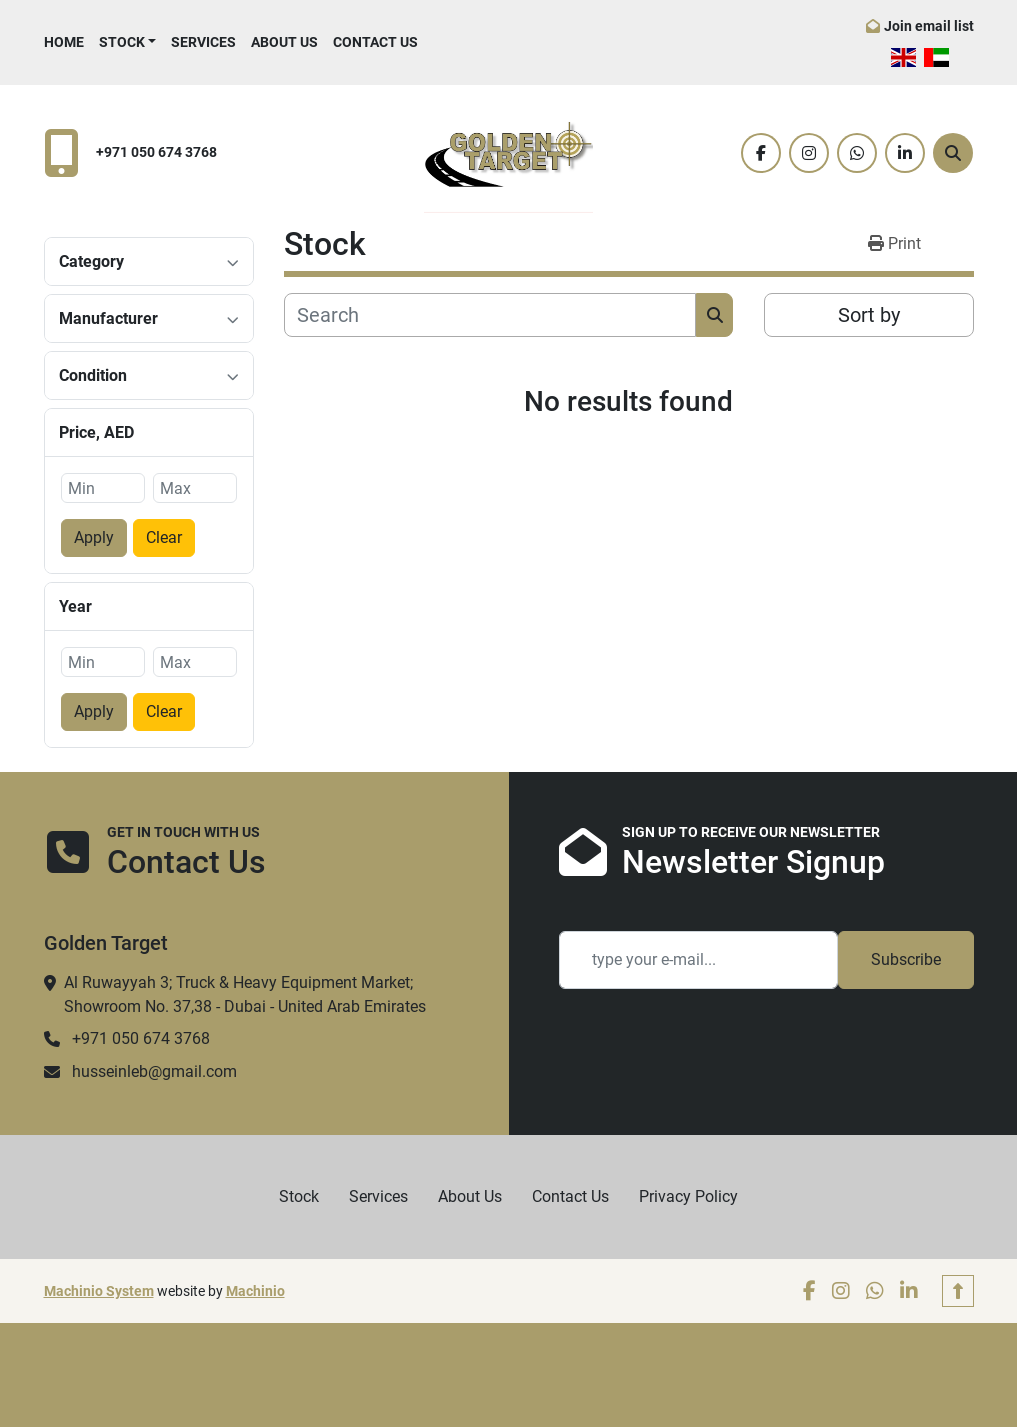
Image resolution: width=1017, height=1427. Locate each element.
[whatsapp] (857, 153)
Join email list (929, 26)
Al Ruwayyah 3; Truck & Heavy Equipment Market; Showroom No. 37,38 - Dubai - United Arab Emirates (245, 994)
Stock (122, 42)
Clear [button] (164, 537)
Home (64, 42)
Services (203, 42)
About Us (284, 42)
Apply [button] (94, 537)
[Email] (698, 960)
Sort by (869, 315)
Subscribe (906, 959)
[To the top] (958, 1291)
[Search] (953, 153)
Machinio (255, 1291)
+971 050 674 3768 (156, 152)
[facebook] (761, 153)
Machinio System (99, 1291)
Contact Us (375, 42)
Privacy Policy (688, 1196)
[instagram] (809, 153)
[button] (128, 42)
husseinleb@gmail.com (154, 1071)
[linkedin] (905, 153)
